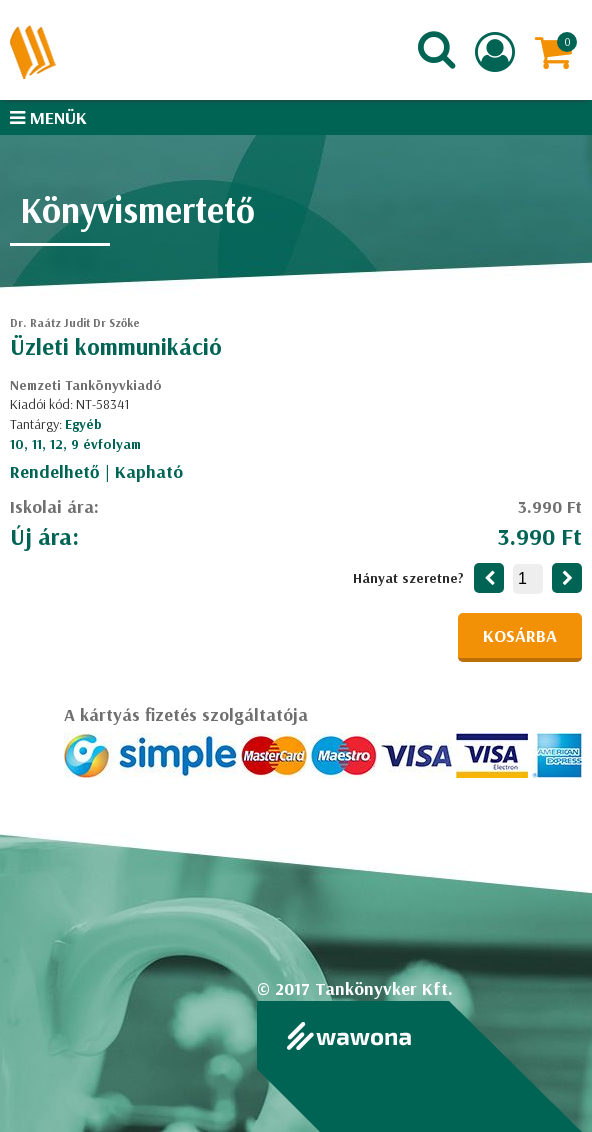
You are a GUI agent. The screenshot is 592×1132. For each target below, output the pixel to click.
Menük (48, 117)
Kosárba (520, 635)
